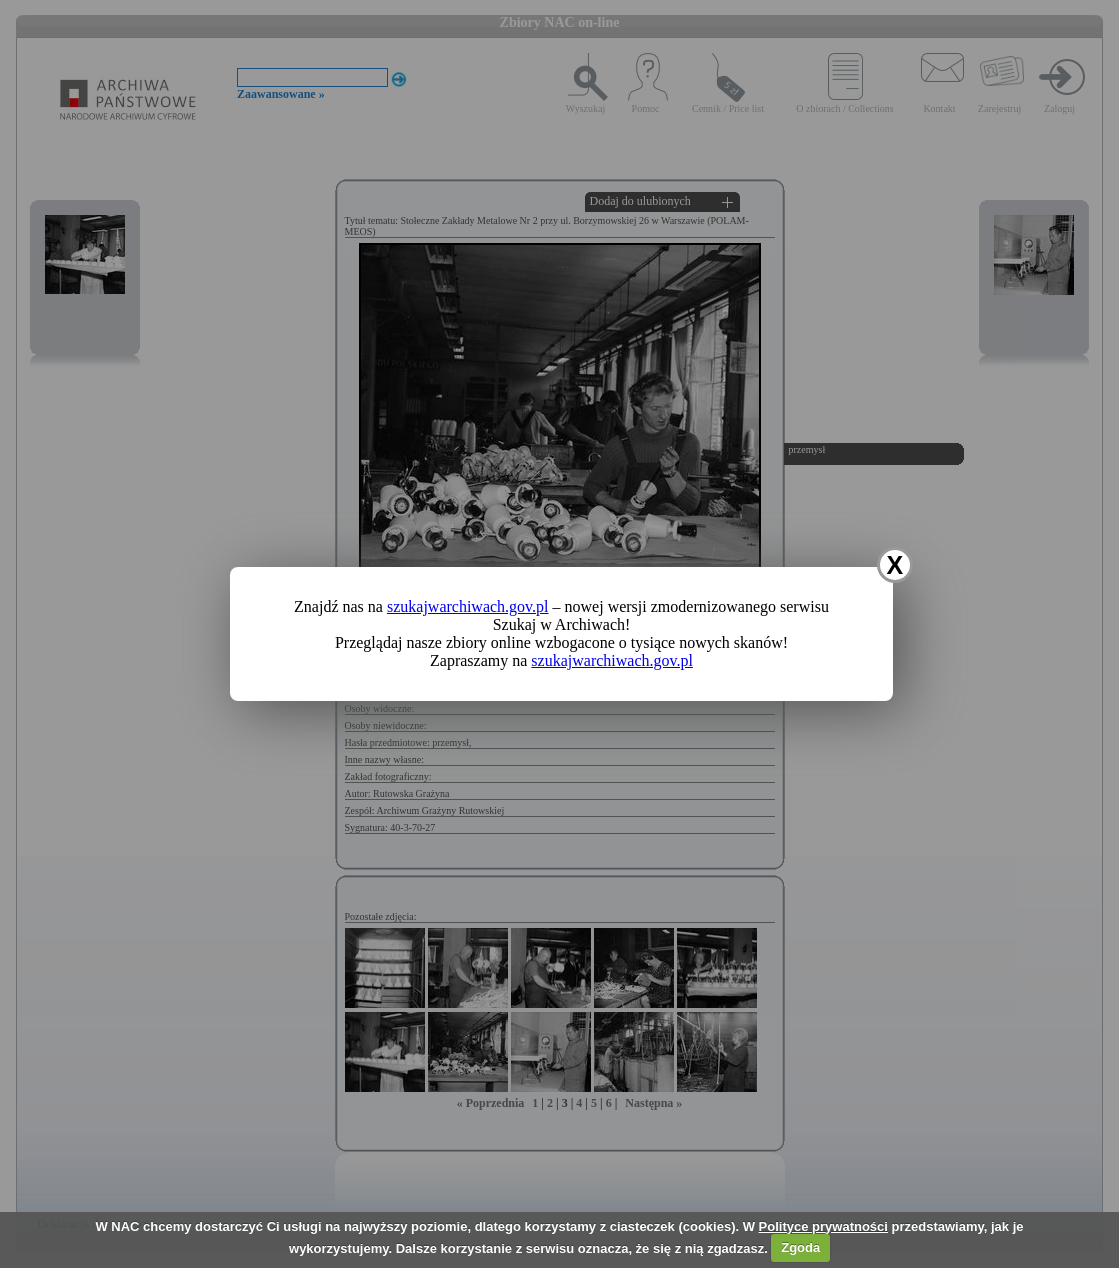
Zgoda (800, 1247)
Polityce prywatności (823, 1226)
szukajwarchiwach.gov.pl (468, 606)
